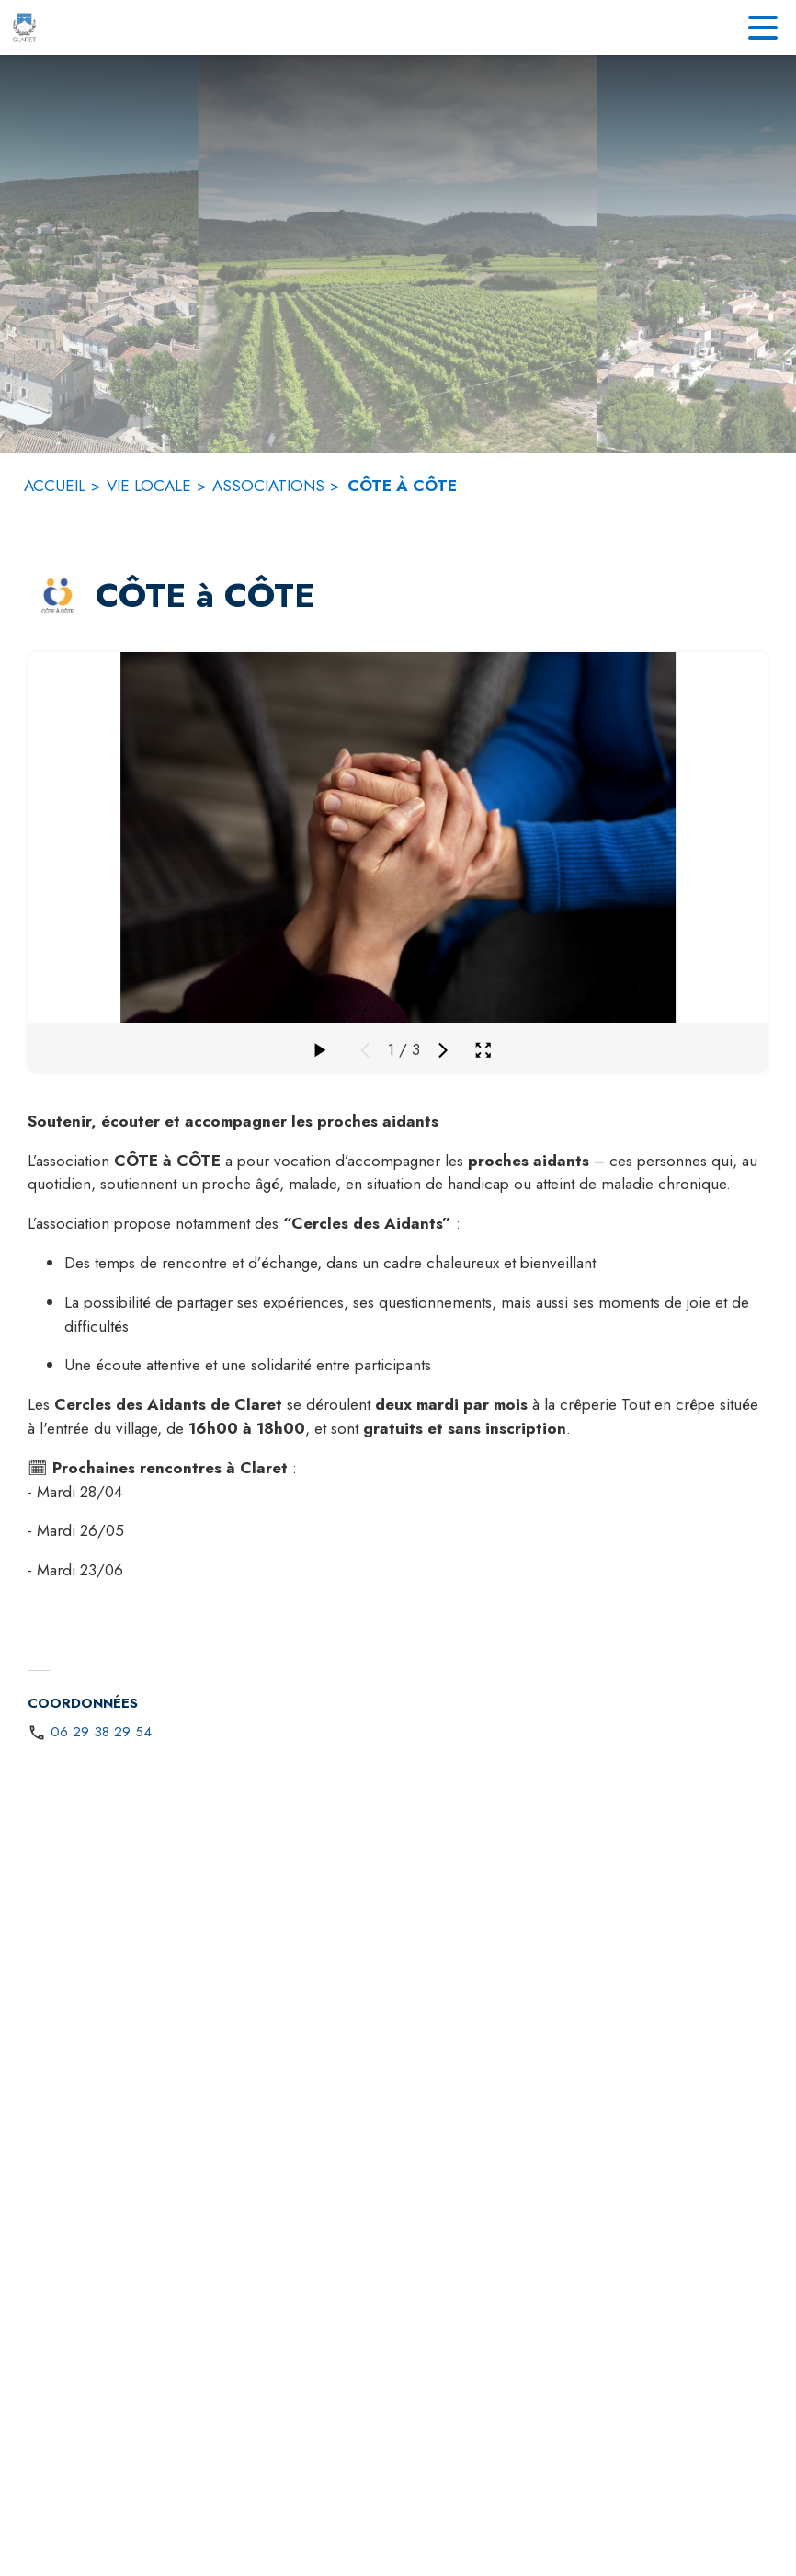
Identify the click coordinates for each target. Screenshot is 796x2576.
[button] (58, 597)
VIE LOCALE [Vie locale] (149, 486)
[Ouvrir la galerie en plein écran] (483, 1050)
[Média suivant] (443, 1050)
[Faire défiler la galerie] (319, 1050)
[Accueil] (24, 27)
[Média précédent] (365, 1050)
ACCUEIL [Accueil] (54, 486)
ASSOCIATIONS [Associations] (268, 486)
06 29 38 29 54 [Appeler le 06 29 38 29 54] (101, 1732)
